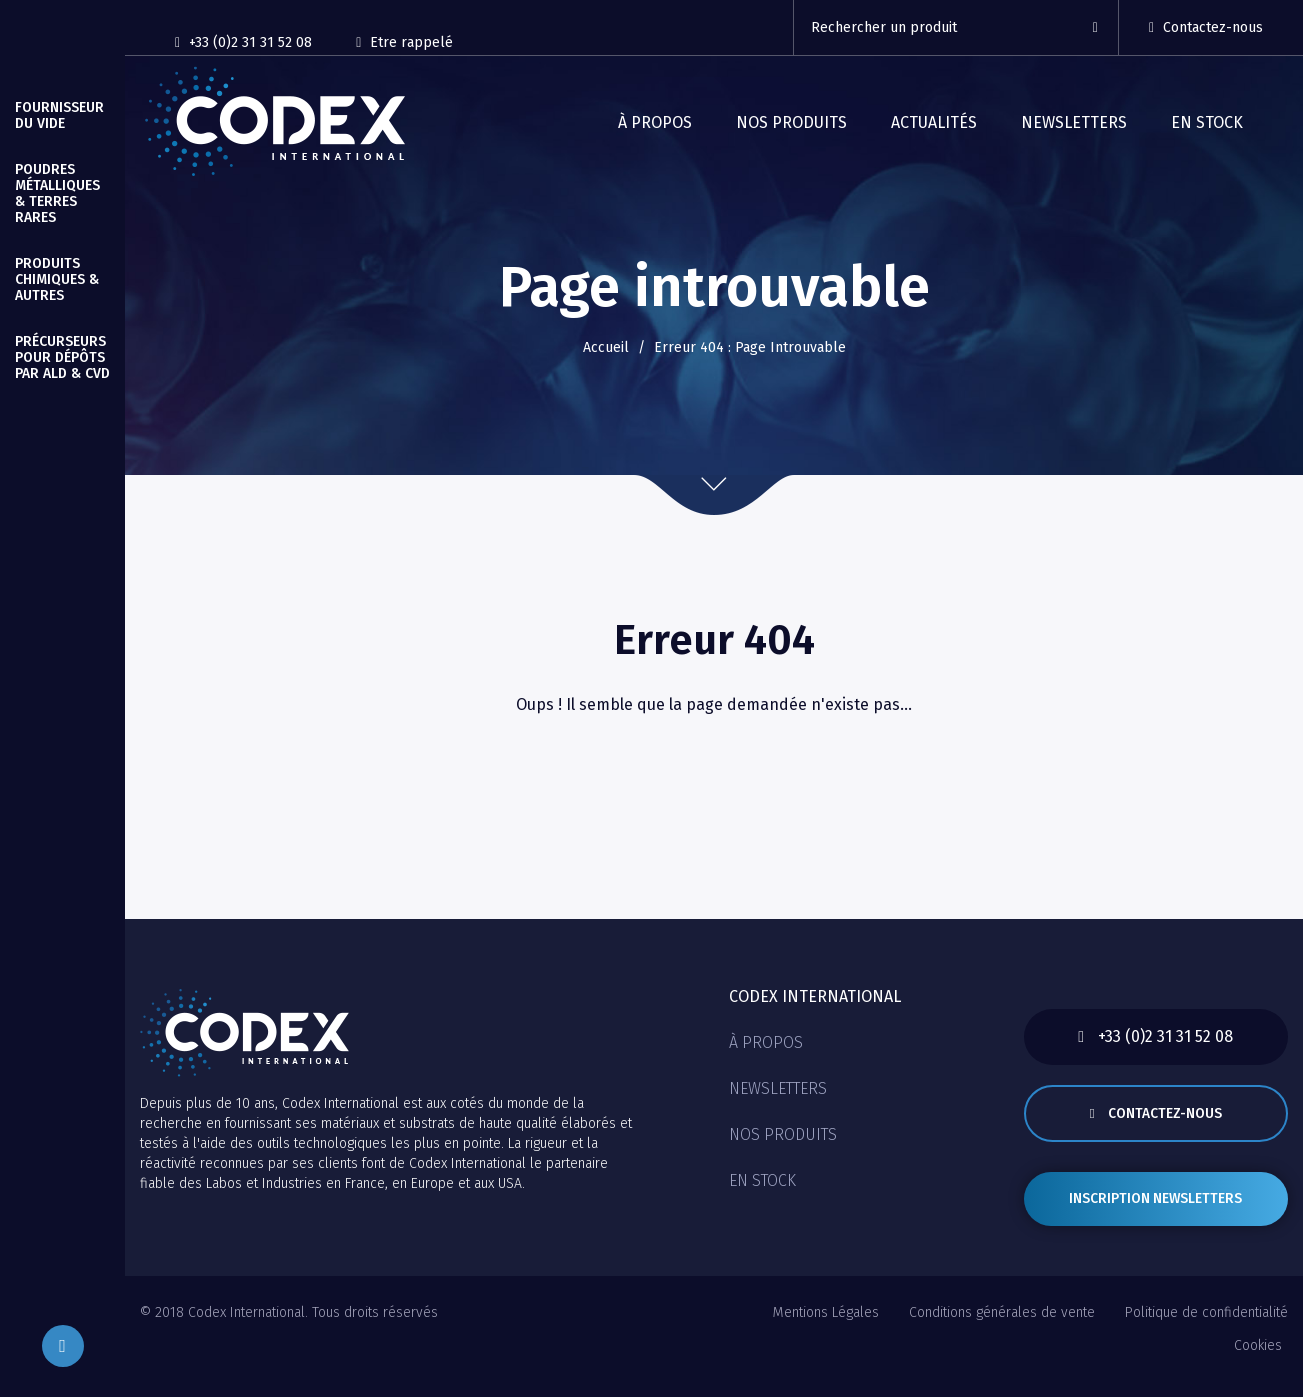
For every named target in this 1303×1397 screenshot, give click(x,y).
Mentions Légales (826, 1334)
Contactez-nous (1206, 28)
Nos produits (791, 122)
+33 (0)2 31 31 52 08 (243, 42)
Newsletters (1074, 122)
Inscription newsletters (1155, 1210)
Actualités (934, 122)
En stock (1207, 122)
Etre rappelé (406, 42)
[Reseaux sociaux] (509, 33)
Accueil (606, 348)
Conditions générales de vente (1002, 1334)
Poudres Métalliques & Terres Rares (57, 193)
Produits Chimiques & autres (57, 279)
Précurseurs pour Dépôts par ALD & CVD (62, 357)
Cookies (1258, 1359)
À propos (655, 122)
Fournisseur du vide (59, 115)
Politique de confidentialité (1206, 1334)
